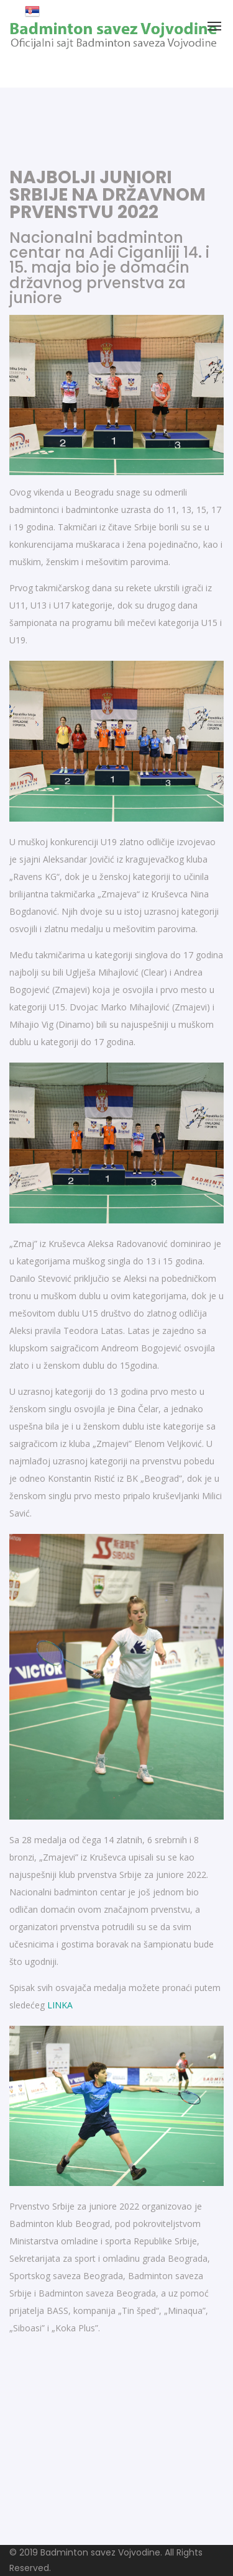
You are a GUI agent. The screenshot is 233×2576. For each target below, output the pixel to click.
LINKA (60, 2005)
